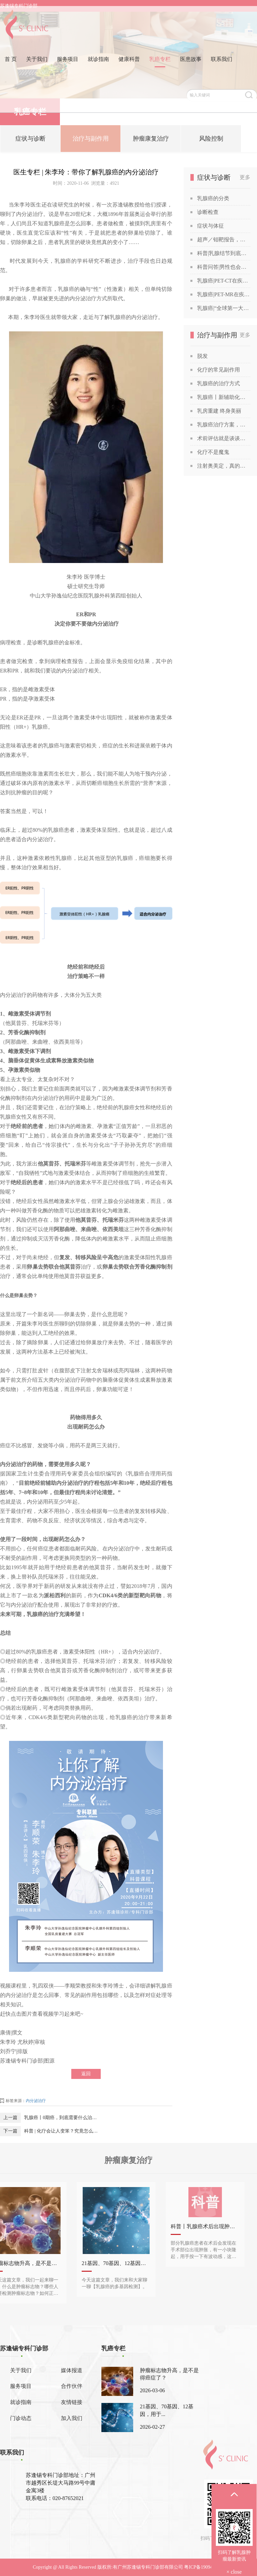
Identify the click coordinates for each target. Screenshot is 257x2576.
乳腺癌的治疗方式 (218, 383)
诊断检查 (208, 212)
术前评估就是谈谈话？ (223, 438)
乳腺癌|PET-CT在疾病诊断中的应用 (223, 281)
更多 (245, 177)
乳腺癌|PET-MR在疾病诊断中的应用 (223, 294)
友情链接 (71, 2402)
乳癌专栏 (160, 65)
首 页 (11, 65)
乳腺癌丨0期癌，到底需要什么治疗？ (62, 2117)
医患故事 (190, 65)
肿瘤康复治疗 (151, 140)
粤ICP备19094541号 (204, 2567)
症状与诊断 (30, 140)
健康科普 (129, 65)
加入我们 (71, 2418)
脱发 (202, 356)
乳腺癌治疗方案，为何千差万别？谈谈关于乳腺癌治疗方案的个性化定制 (223, 424)
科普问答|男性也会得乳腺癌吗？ (223, 267)
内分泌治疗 (36, 2100)
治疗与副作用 (91, 140)
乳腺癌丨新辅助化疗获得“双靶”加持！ (223, 397)
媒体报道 (71, 2370)
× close (234, 2572)
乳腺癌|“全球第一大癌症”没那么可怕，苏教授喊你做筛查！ (223, 308)
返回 (86, 2073)
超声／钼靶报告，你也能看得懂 (223, 239)
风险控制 (211, 140)
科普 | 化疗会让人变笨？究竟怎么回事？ (62, 2131)
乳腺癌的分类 (213, 198)
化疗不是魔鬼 (213, 452)
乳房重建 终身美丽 (219, 411)
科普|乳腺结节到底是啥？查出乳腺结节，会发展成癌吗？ (223, 253)
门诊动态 (20, 2418)
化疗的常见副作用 (218, 370)
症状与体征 (210, 226)
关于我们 (37, 65)
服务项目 (67, 65)
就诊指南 (98, 65)
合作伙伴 (71, 2386)
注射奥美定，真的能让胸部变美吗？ (223, 466)
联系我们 (221, 65)
